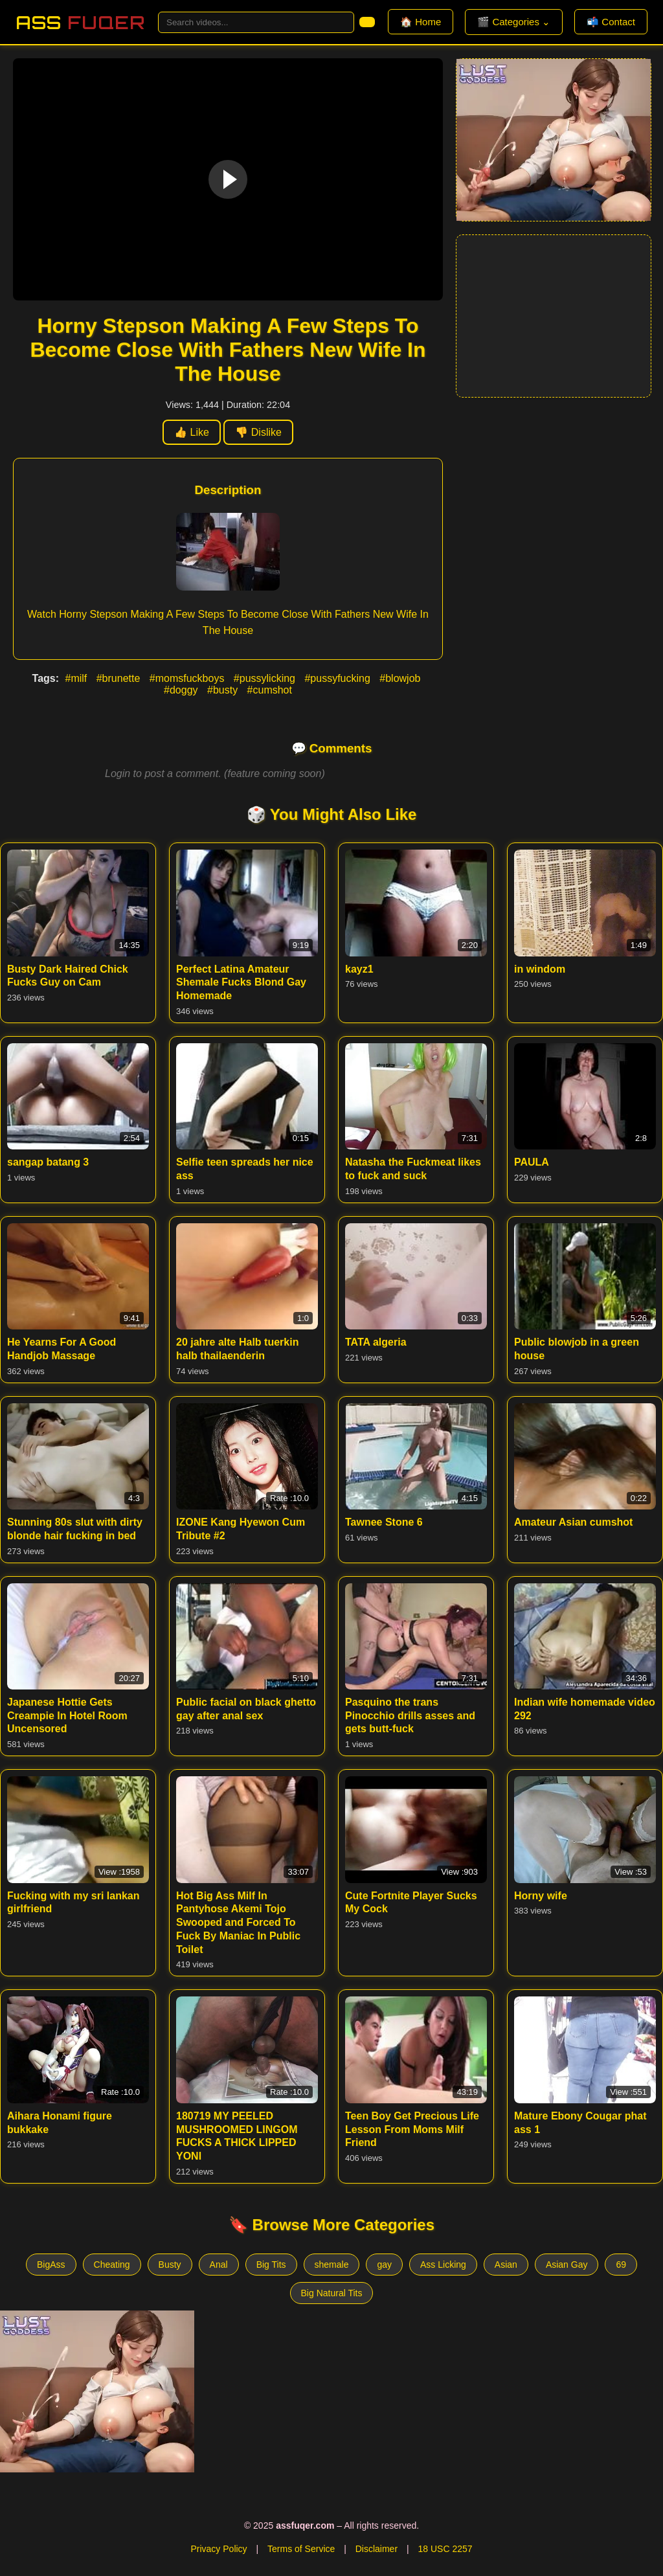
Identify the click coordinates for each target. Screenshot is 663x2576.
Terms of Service (301, 2549)
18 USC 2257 (445, 2549)
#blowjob (399, 678)
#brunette (119, 678)
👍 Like (191, 432)
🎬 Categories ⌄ (513, 21)
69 (621, 2264)
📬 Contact (611, 21)
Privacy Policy (218, 2549)
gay (384, 2264)
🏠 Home (420, 21)
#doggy (182, 689)
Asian (506, 2264)
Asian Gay (567, 2264)
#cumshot (269, 689)
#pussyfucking (338, 678)
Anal (219, 2264)
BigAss (51, 2264)
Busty (170, 2264)
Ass (80, 22)
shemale (332, 2264)
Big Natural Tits (332, 2293)
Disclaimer (376, 2549)
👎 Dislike (258, 432)
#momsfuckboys (188, 678)
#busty (224, 689)
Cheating (112, 2264)
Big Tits (271, 2264)
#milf (77, 678)
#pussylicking (266, 678)
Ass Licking (443, 2264)
